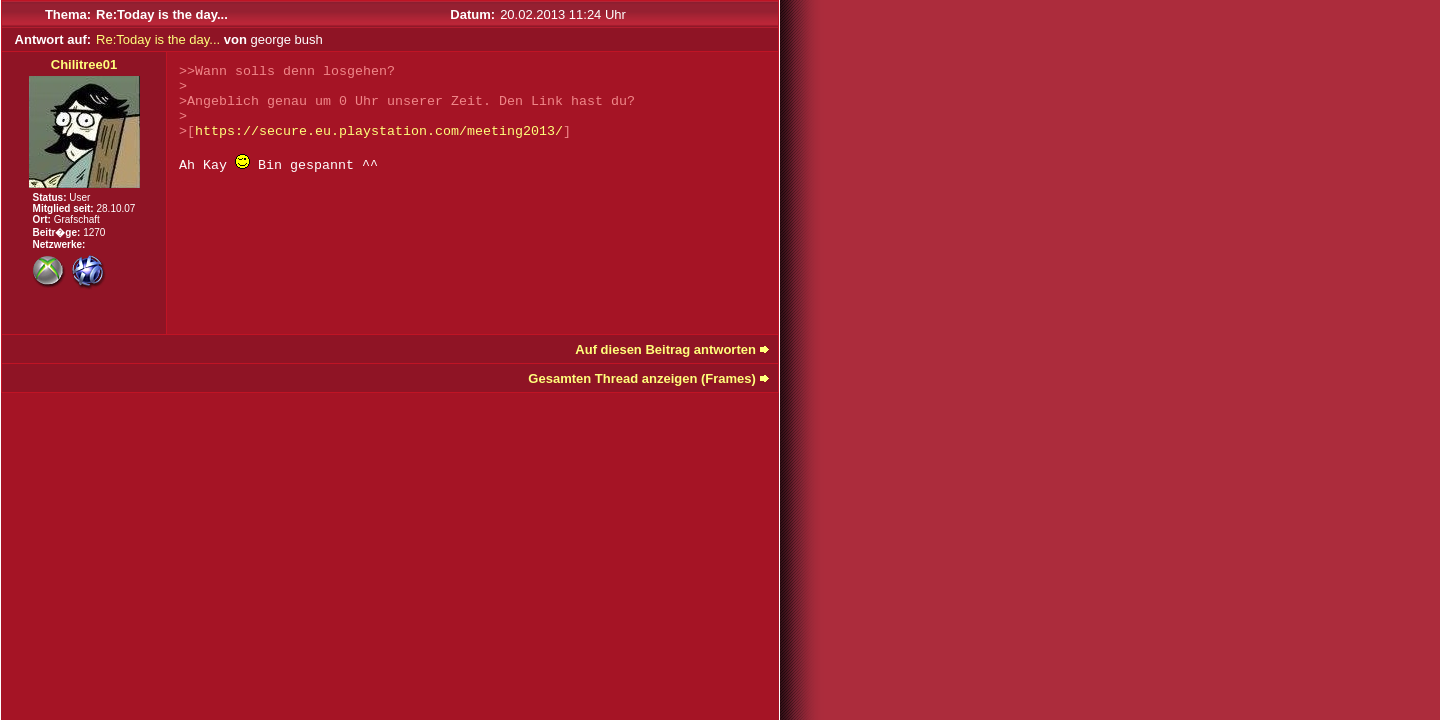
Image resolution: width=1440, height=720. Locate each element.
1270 (94, 232)
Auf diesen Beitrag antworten (665, 349)
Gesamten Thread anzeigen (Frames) (642, 378)
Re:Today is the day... (158, 39)
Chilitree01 (84, 64)
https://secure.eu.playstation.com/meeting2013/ (379, 131)
